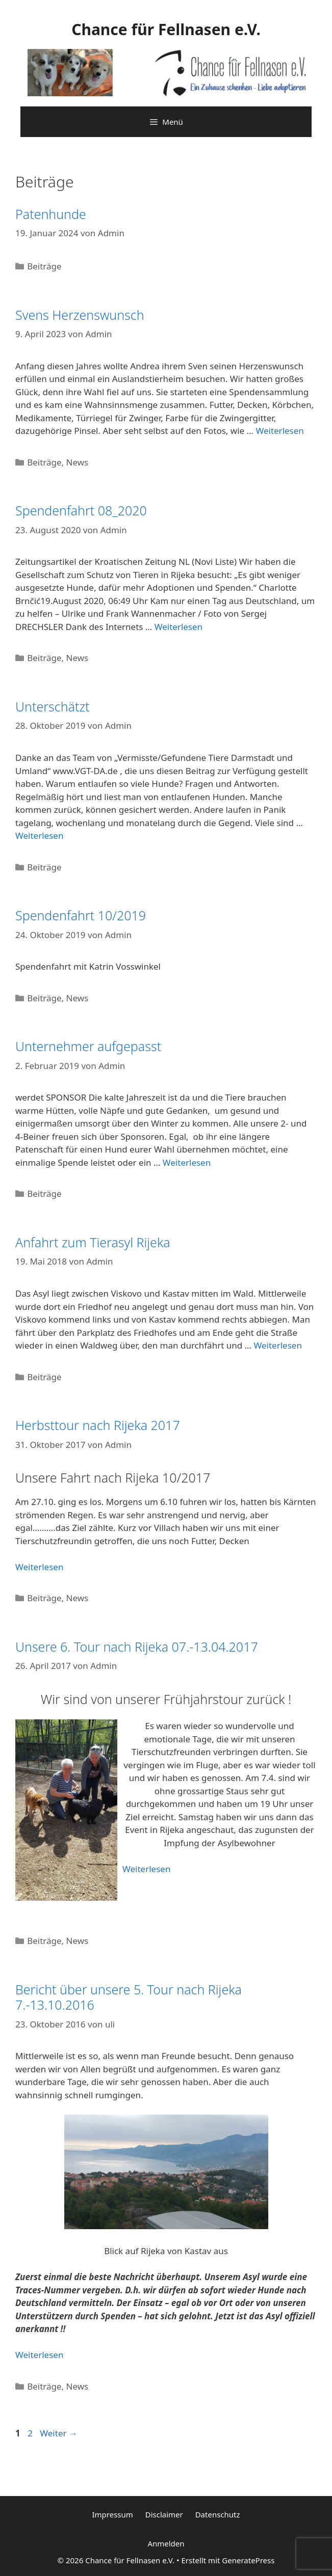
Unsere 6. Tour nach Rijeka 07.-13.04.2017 (136, 1646)
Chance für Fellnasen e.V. (166, 29)
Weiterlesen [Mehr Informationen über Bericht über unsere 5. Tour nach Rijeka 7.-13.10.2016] (39, 2355)
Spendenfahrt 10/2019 (80, 915)
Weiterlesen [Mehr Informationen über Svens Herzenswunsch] (279, 430)
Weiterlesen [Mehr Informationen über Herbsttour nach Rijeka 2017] (39, 1567)
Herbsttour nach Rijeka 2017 (97, 1425)
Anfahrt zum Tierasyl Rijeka (92, 1242)
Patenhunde (50, 214)
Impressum (112, 2514)
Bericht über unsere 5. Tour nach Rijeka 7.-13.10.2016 (128, 1997)
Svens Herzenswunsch (79, 314)
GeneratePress (248, 2560)
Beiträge (44, 266)
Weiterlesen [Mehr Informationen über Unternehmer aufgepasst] (187, 1162)
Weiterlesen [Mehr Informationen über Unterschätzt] (39, 835)
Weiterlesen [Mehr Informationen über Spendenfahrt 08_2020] (178, 627)
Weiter (59, 2433)
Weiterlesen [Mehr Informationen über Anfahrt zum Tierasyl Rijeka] (277, 1345)
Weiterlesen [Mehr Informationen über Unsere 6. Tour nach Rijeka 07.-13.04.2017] (146, 1869)
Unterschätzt (52, 706)
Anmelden (165, 2543)
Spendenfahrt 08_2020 (81, 510)
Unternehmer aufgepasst (88, 1046)
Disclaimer (164, 2514)
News (77, 462)
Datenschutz (217, 2514)
